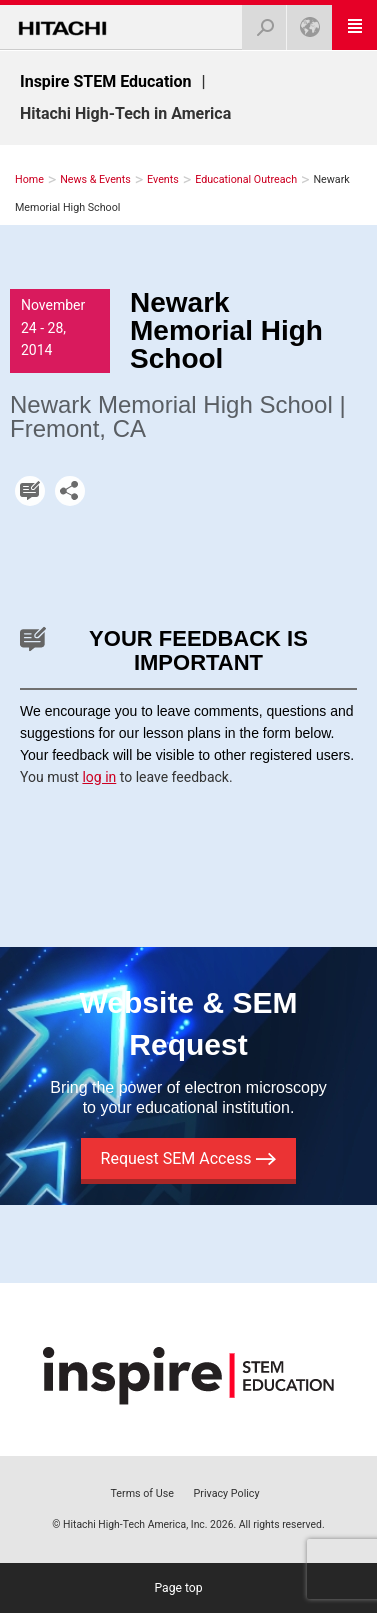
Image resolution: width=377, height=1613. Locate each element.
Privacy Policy (227, 1493)
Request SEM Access (189, 1158)
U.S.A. (304, 21)
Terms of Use (141, 1493)
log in (99, 777)
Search (259, 21)
